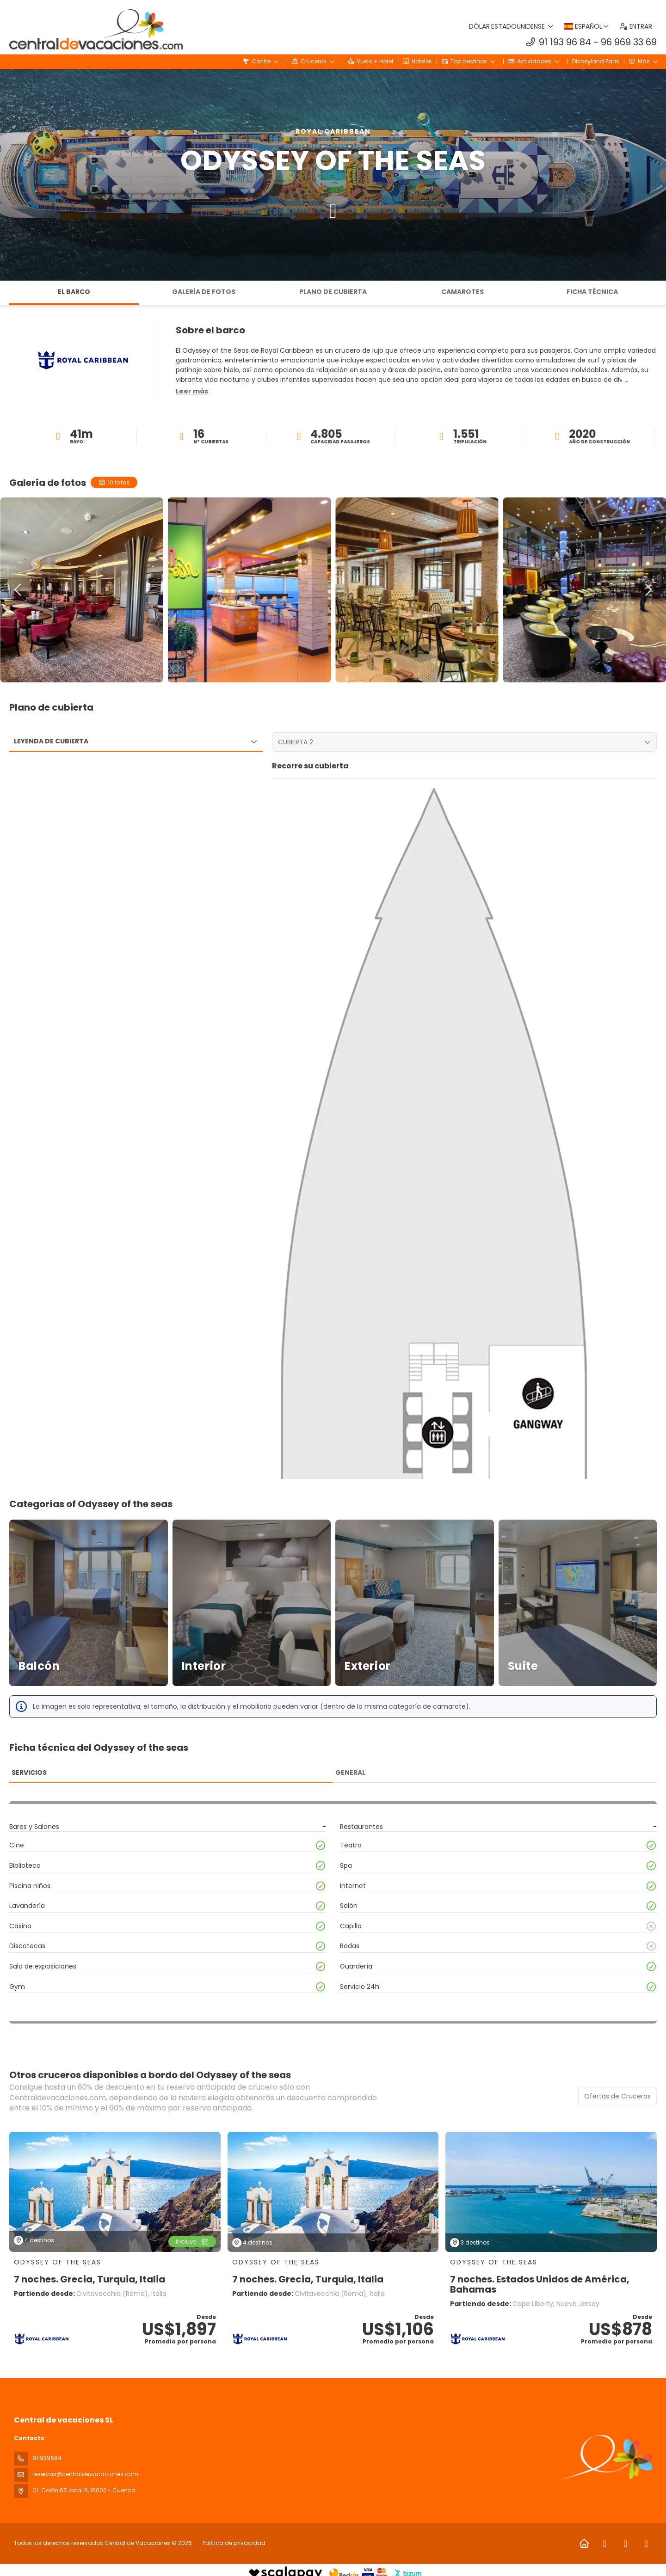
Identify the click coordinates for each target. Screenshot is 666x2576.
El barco (74, 291)
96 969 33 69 (629, 42)
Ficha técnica (592, 291)
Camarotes (462, 291)
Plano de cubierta (333, 291)
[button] (192, 391)
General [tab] (350, 1772)
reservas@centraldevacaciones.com (85, 2474)
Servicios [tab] (29, 1772)
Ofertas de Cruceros (617, 2096)
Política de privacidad (234, 2543)
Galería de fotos (203, 291)
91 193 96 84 (565, 42)
